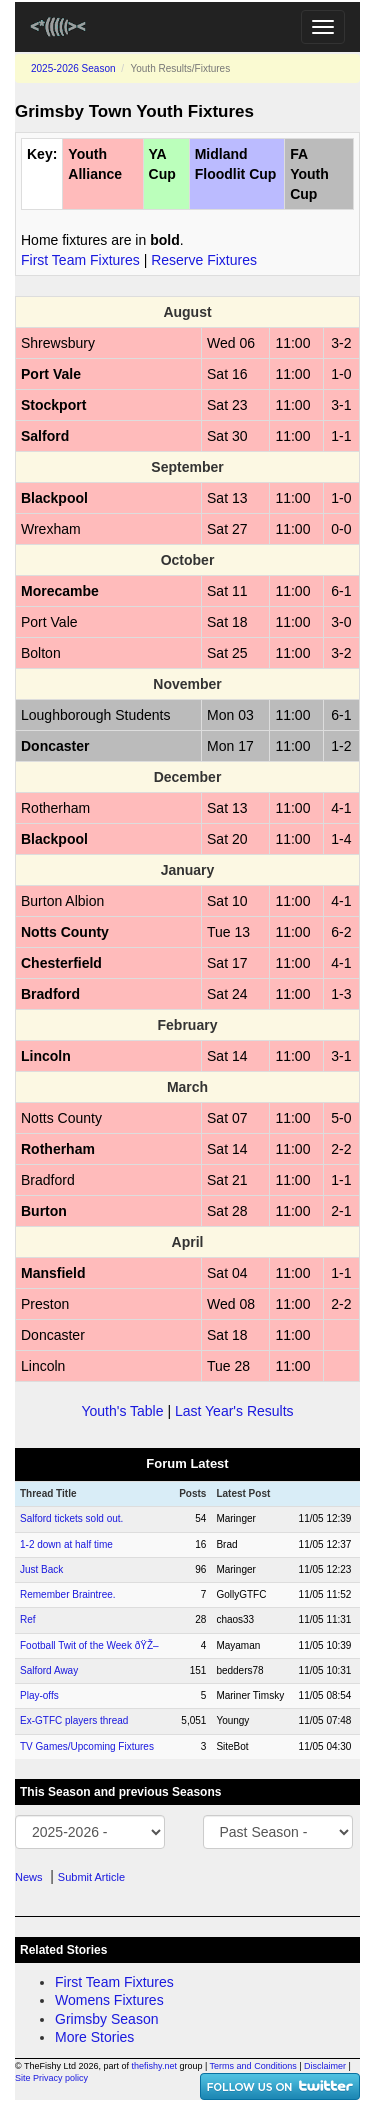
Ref (28, 1619)
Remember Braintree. (68, 1594)
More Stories (94, 2037)
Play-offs (39, 1695)
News (29, 1877)
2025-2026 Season (73, 68)
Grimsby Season (106, 2019)
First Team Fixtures (80, 260)
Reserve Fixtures (204, 260)
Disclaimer (325, 2066)
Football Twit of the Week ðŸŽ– (89, 1645)
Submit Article (91, 1877)
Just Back (41, 1569)
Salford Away (49, 1670)
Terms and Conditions (253, 2066)
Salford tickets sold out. (71, 1518)
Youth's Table (122, 1411)
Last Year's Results (234, 1411)
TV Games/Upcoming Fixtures (87, 1746)
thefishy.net (154, 2066)
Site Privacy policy (51, 2078)
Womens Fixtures (109, 2000)
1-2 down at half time (66, 1544)
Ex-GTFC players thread (74, 1720)
